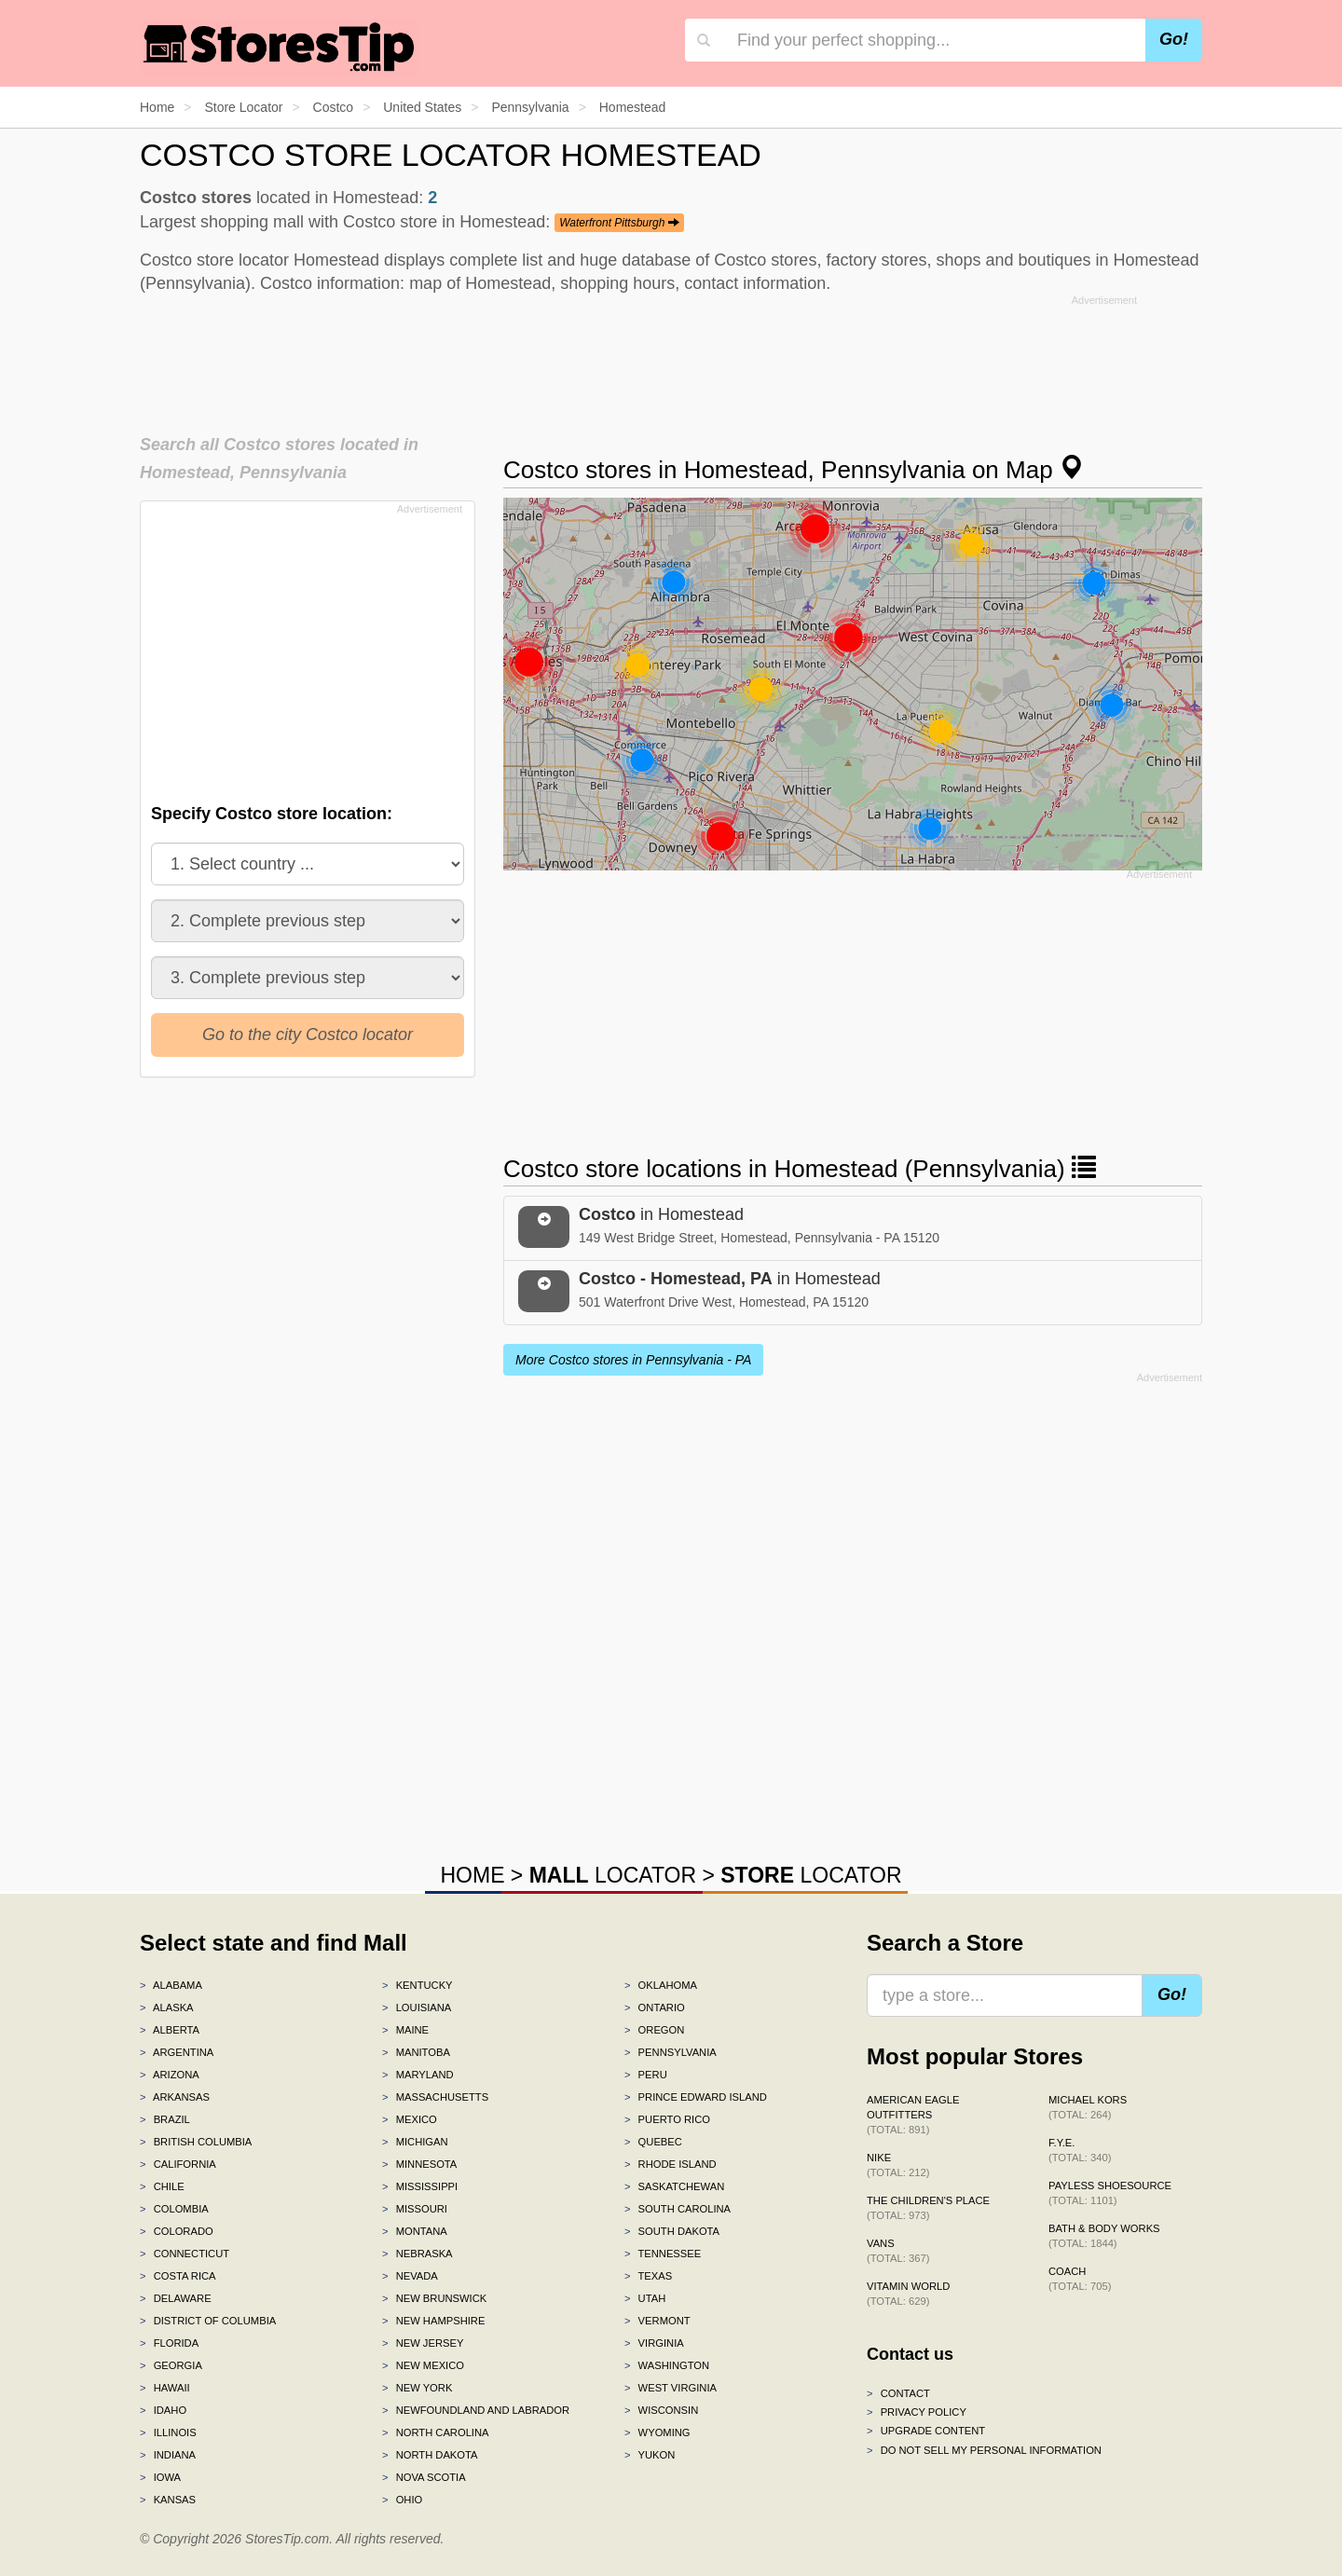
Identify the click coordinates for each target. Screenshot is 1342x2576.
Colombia (174, 2208)
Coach (1079, 2279)
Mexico (409, 2119)
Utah (644, 2298)
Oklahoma (660, 1985)
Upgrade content (926, 2430)
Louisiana (416, 2007)
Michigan (415, 2141)
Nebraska (417, 2253)
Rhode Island (670, 2164)
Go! (1173, 39)
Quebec (653, 2141)
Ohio (402, 2499)
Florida (169, 2343)
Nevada (410, 2275)
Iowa (160, 2477)
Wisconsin (661, 2410)
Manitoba (416, 2052)
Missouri (414, 2208)
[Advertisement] (671, 358)
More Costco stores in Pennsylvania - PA (633, 1359)
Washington (666, 2365)
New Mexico (423, 2365)
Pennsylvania (670, 2052)
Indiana (168, 2454)
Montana (414, 2231)
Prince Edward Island (695, 2097)
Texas (648, 2275)
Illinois (168, 2432)
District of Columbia (208, 2320)
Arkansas (175, 2097)
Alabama (171, 1985)
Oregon (654, 2029)
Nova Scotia (424, 2477)
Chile (162, 2186)
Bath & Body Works (1104, 2236)
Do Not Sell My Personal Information (984, 2450)
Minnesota (419, 2164)
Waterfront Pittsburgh (619, 222)
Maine (405, 2029)
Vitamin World (908, 2294)
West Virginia (670, 2387)
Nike (898, 2165)
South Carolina (677, 2208)
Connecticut (184, 2253)
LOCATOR (612, 1875)
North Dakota (430, 2454)
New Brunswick (434, 2298)
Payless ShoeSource (1109, 2193)
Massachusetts (435, 2097)
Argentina (176, 2052)
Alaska (167, 2007)
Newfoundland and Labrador (475, 2410)
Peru (645, 2074)
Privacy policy (916, 2412)
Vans (898, 2251)
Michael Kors (1087, 2107)
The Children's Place (928, 2208)
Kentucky (417, 1985)
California (178, 2164)
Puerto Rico (667, 2119)
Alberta (169, 2029)
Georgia (171, 2365)
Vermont (657, 2320)
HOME (472, 1875)
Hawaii (165, 2387)
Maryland (418, 2074)
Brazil (165, 2119)
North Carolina (435, 2432)
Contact (898, 2393)
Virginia (654, 2343)
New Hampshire (433, 2320)
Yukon (649, 2454)
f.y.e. (1079, 2150)
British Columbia (196, 2141)
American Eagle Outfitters (913, 2114)
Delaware (176, 2298)
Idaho (163, 2410)
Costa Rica (178, 2275)
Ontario (654, 2007)
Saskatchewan (674, 2186)
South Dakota (671, 2231)
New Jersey (422, 2343)
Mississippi (420, 2186)
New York (417, 2387)
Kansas (168, 2499)
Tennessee (662, 2253)
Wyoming (657, 2432)
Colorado (176, 2231)
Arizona (169, 2074)
